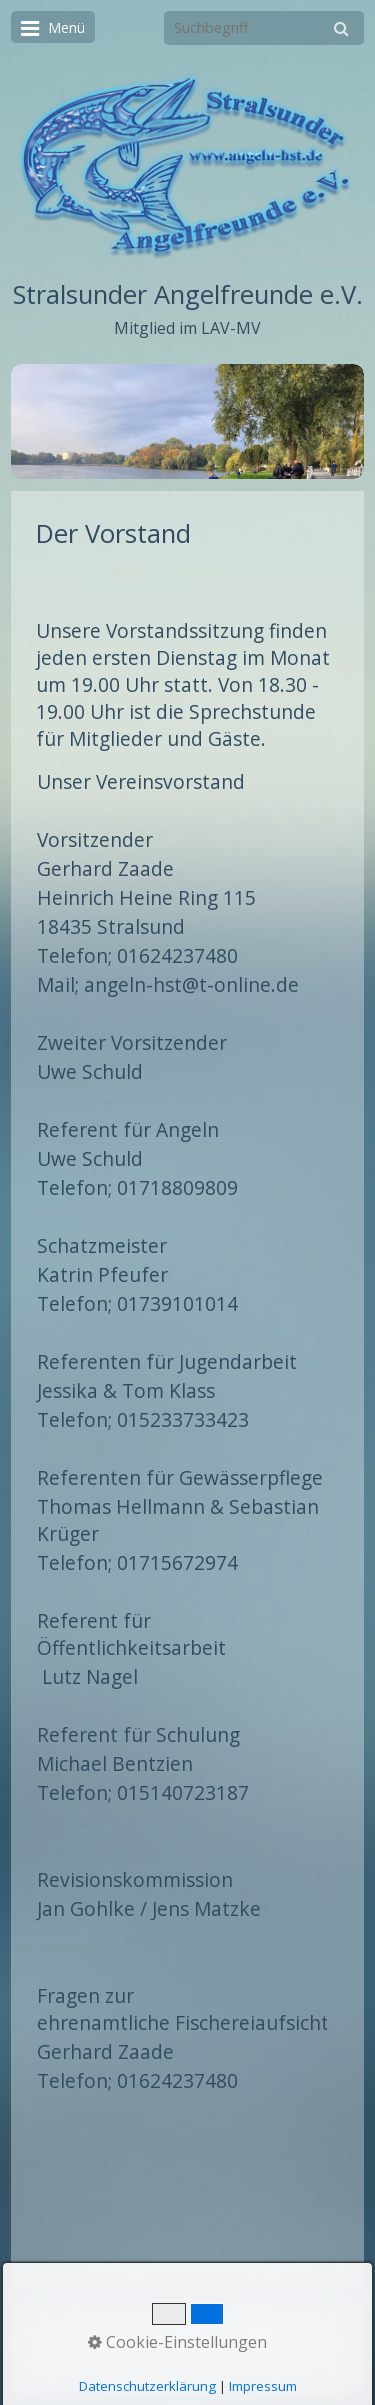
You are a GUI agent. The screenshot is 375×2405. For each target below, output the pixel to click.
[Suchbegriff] (264, 28)
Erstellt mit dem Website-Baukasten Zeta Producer (219, 2365)
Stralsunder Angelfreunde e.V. (188, 294)
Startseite (110, 2317)
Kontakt (183, 2317)
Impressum (261, 2317)
